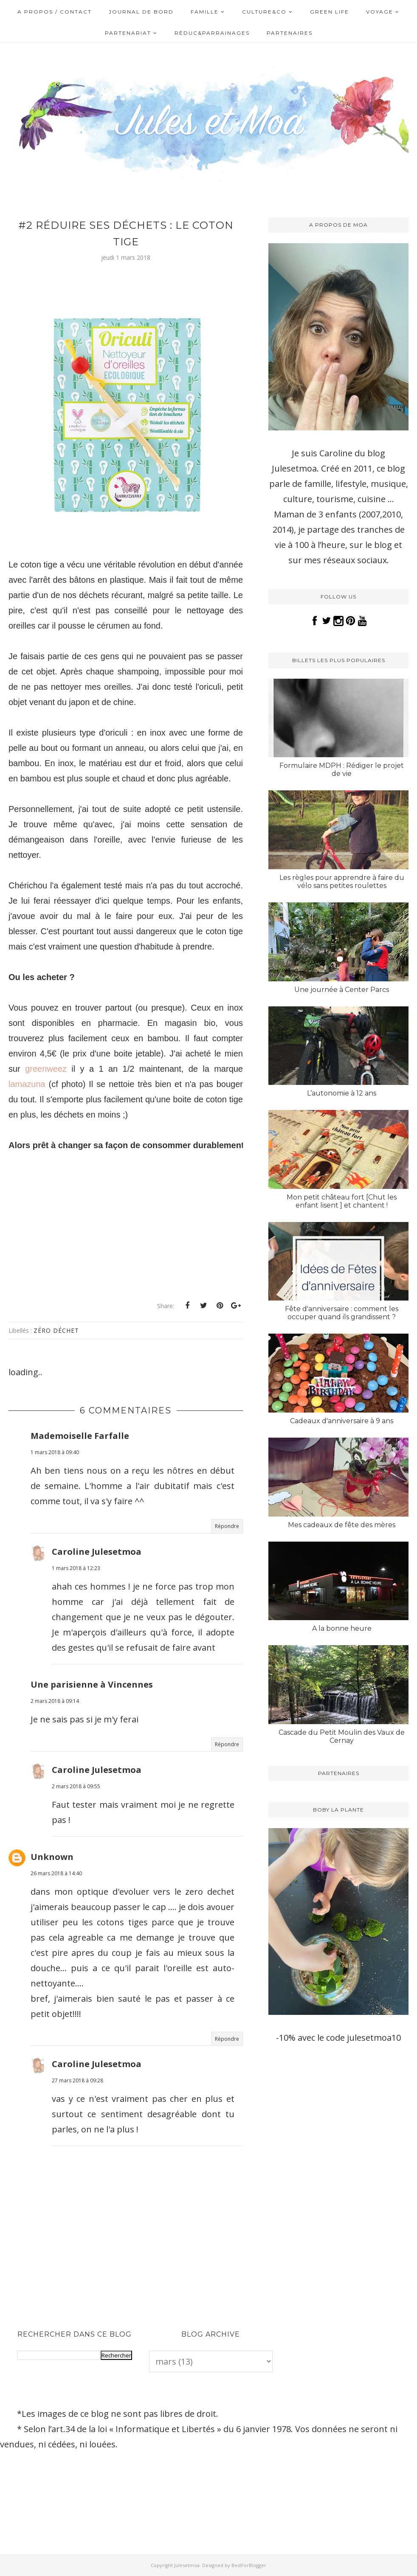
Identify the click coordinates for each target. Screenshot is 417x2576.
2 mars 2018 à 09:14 (55, 1701)
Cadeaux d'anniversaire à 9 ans (341, 1421)
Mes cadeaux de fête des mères (341, 1525)
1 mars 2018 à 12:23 (76, 1568)
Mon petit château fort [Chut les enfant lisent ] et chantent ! (342, 1201)
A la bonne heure (342, 1628)
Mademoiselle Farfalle (80, 1435)
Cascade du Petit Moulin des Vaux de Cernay (342, 1736)
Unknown (52, 1856)
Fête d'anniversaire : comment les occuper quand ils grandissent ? (341, 1313)
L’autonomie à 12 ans (341, 1093)
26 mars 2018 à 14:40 (56, 1873)
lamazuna (26, 1084)
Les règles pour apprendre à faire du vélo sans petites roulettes (341, 882)
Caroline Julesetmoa (96, 1551)
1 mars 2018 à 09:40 (55, 1452)
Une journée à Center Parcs (341, 990)
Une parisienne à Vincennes (92, 1684)
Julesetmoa (187, 2565)
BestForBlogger (248, 2565)
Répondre (227, 1526)
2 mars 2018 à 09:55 (76, 1786)
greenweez (46, 1068)
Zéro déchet (56, 1330)
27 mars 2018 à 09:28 (77, 2080)
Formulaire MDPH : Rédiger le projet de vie (341, 769)
